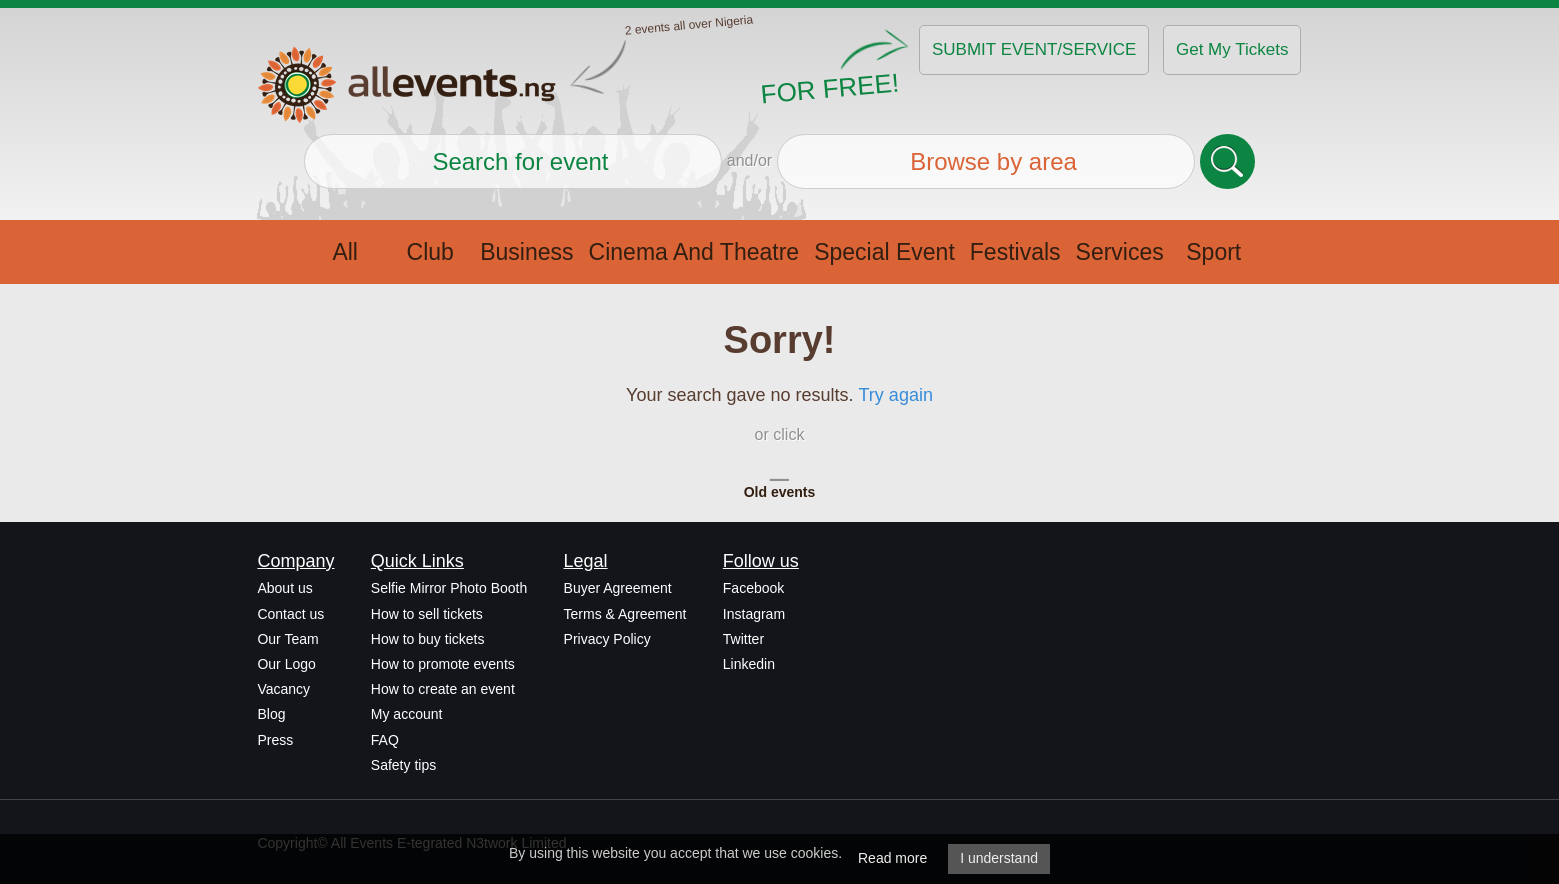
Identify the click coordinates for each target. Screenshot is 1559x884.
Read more (892, 858)
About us (284, 588)
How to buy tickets (428, 639)
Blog (271, 714)
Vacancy (283, 689)
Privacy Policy (607, 639)
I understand (999, 858)
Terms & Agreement (625, 614)
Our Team (287, 639)
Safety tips (403, 765)
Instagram (754, 614)
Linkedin (749, 664)
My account (407, 714)
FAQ (385, 740)
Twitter (743, 639)
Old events (780, 492)
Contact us (290, 614)
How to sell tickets (427, 614)
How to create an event (443, 689)
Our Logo (286, 664)
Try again (896, 395)
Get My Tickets (1232, 49)
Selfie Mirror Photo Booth (449, 588)
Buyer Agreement (618, 588)
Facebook (753, 588)
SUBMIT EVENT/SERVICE (1034, 49)
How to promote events (443, 664)
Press (275, 740)
